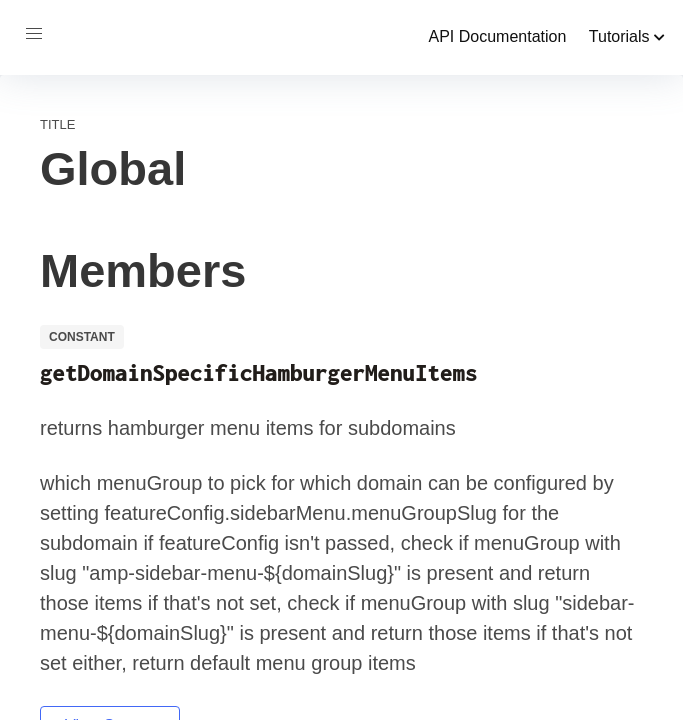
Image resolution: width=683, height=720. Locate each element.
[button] (34, 34)
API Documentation (497, 36)
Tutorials (627, 36)
